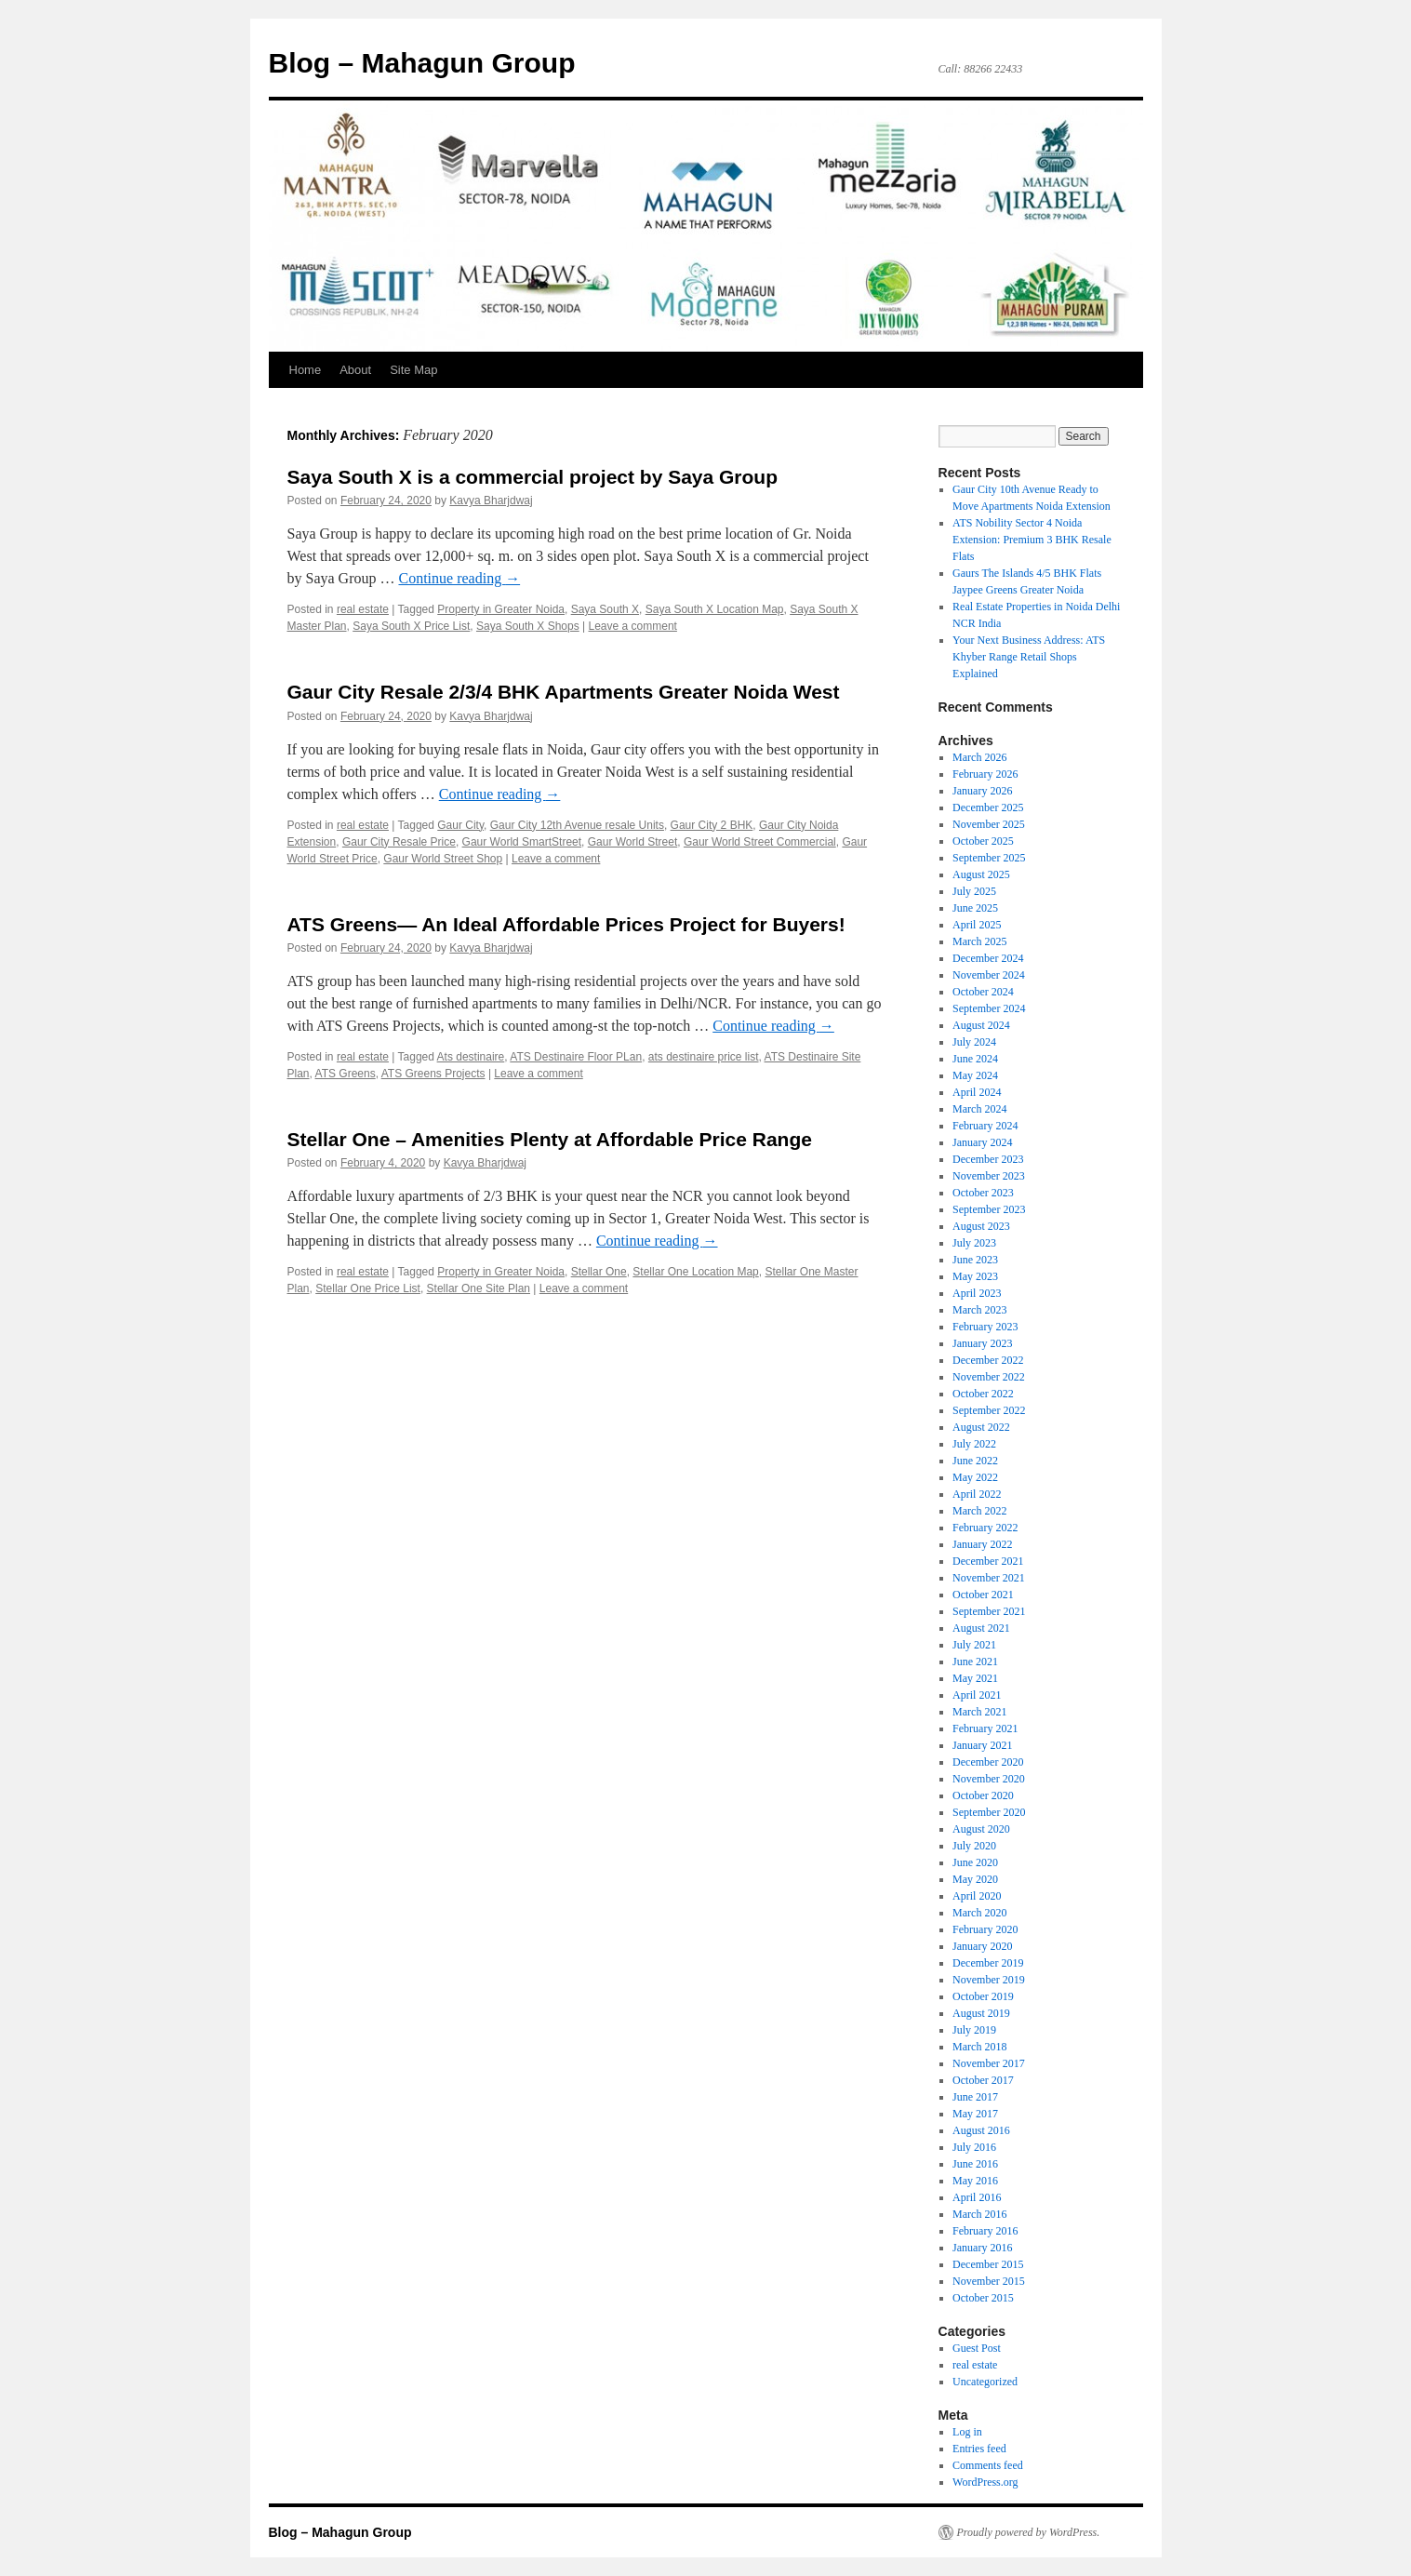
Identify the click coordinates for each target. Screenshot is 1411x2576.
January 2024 (982, 1142)
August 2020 (981, 1828)
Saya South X (605, 609)
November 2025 (988, 824)
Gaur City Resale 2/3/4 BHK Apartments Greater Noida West (563, 691)
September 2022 (988, 1410)
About (355, 370)
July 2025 (974, 891)
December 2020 (987, 1761)
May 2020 (975, 1879)
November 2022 (988, 1376)
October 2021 (983, 1594)
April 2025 (976, 924)
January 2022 (982, 1544)
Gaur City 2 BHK (712, 825)
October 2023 (983, 1192)
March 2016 (979, 2214)
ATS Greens (345, 1073)
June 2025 (975, 907)
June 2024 (975, 1058)
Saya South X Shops (527, 626)
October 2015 (983, 2297)
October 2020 (983, 1795)
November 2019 (988, 1979)
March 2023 (979, 1309)
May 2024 (975, 1075)
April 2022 (976, 1494)
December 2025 (987, 807)
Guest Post (976, 2348)
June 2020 (975, 1862)
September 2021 (988, 1611)
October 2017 (983, 2080)
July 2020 (974, 1845)
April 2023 (976, 1293)
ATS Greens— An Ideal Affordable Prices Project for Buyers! (566, 924)
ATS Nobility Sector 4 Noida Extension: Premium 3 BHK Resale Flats (1031, 539)
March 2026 (979, 757)
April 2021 (976, 1695)
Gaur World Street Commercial (760, 841)
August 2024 (981, 1025)
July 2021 (974, 1644)
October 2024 (983, 991)
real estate (363, 609)
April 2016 (976, 2197)
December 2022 (987, 1360)
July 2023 (974, 1242)
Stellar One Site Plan (478, 1288)
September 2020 (988, 1812)
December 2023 (987, 1159)
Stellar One (599, 1271)
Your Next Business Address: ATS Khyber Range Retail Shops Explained (1028, 657)
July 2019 (974, 2029)
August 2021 (981, 1628)
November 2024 (988, 974)
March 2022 (979, 1510)
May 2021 (975, 1678)
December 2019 (987, 1962)
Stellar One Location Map (695, 1271)
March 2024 (979, 1108)
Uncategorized (985, 2381)
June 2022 (975, 1460)
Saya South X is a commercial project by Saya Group (533, 476)
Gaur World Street (632, 841)
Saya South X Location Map (715, 609)
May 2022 (975, 1477)
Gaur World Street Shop (442, 858)
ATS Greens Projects (433, 1073)
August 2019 (981, 2013)
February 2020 (985, 1929)
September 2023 (988, 1209)
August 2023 (981, 1226)
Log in (967, 2431)
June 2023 (975, 1259)
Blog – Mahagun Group (422, 62)
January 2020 (982, 1946)
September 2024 (988, 1008)
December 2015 (987, 2264)
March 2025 (979, 941)
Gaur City (460, 825)
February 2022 (985, 1527)
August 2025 (981, 874)
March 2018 (979, 2046)
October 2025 (983, 841)
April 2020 (976, 1895)
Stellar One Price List (367, 1288)
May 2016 (975, 2180)
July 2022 (974, 1443)
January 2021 (982, 1745)
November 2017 (988, 2063)
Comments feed (987, 2465)
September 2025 (988, 857)
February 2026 (985, 774)
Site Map (413, 370)
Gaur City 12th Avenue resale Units (577, 825)
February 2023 (985, 1326)
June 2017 (975, 2096)
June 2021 (975, 1661)
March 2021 (979, 1711)
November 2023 (988, 1175)
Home (305, 370)
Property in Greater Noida (501, 609)
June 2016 (975, 2163)
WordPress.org (985, 2482)
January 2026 (982, 790)
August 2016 (981, 2130)
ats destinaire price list (703, 1056)
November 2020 (988, 1778)
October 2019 (983, 1996)
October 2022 (983, 1393)
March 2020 (979, 1912)
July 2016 (974, 2147)
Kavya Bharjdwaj (490, 500)
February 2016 (985, 2230)
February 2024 (985, 1125)
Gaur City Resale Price (399, 841)
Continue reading (459, 578)
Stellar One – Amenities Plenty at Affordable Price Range (549, 1139)
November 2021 (988, 1577)
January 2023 (982, 1343)
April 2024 (976, 1092)
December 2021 (987, 1561)
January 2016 (982, 2247)
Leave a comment (633, 626)
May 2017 (975, 2113)
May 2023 (975, 1276)
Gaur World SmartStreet (521, 841)
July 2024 (974, 1041)
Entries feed (979, 2448)
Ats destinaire (471, 1056)
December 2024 (987, 958)
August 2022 (981, 1427)
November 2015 (988, 2281)
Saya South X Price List (411, 626)
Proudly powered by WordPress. (1028, 2532)
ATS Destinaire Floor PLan (576, 1056)
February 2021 (985, 1728)
